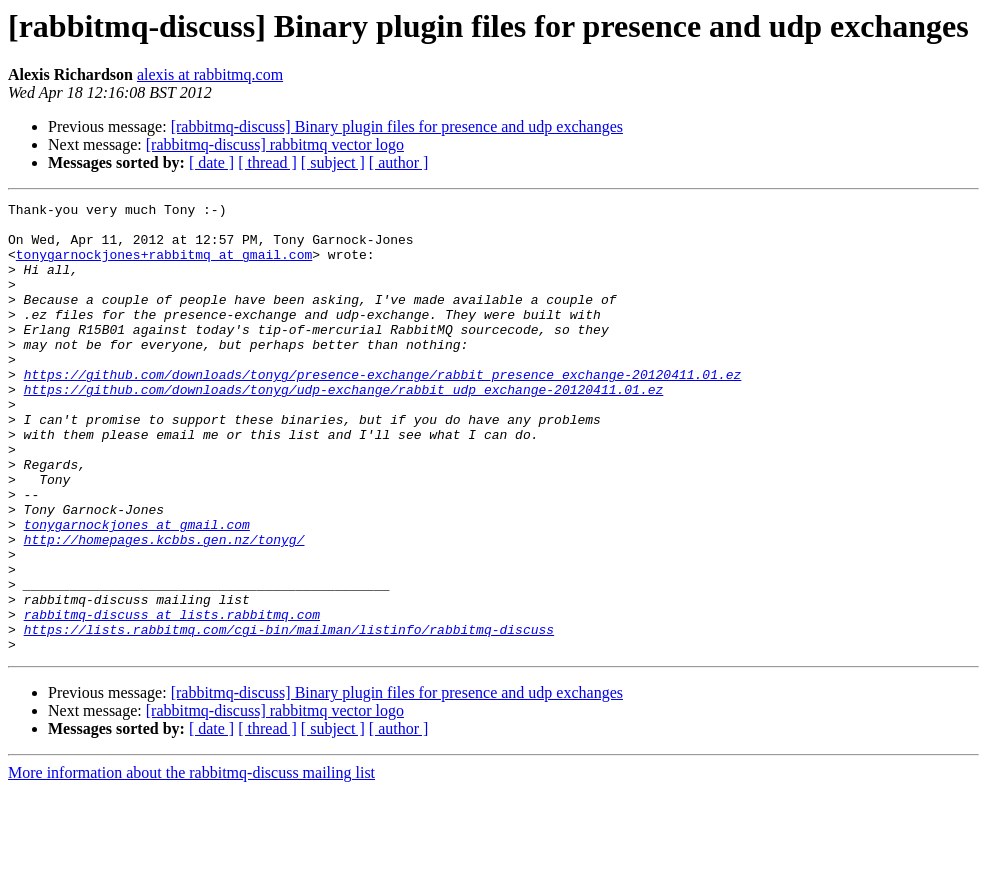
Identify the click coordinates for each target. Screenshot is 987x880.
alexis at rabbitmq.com (210, 74)
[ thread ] (267, 162)
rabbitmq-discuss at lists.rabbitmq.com (172, 698)
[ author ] (399, 162)
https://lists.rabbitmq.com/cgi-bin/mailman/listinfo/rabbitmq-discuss (289, 716)
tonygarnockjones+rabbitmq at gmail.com (164, 266)
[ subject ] (333, 162)
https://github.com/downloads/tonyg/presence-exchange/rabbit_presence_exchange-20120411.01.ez (383, 410)
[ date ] (211, 162)
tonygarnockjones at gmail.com (137, 590)
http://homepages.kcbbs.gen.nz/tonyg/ (164, 608)
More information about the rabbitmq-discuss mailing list (191, 862)
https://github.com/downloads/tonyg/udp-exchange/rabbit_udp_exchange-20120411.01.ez (344, 428)
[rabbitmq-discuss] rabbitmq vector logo (275, 144)
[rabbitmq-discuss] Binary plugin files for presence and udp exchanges (397, 126)
